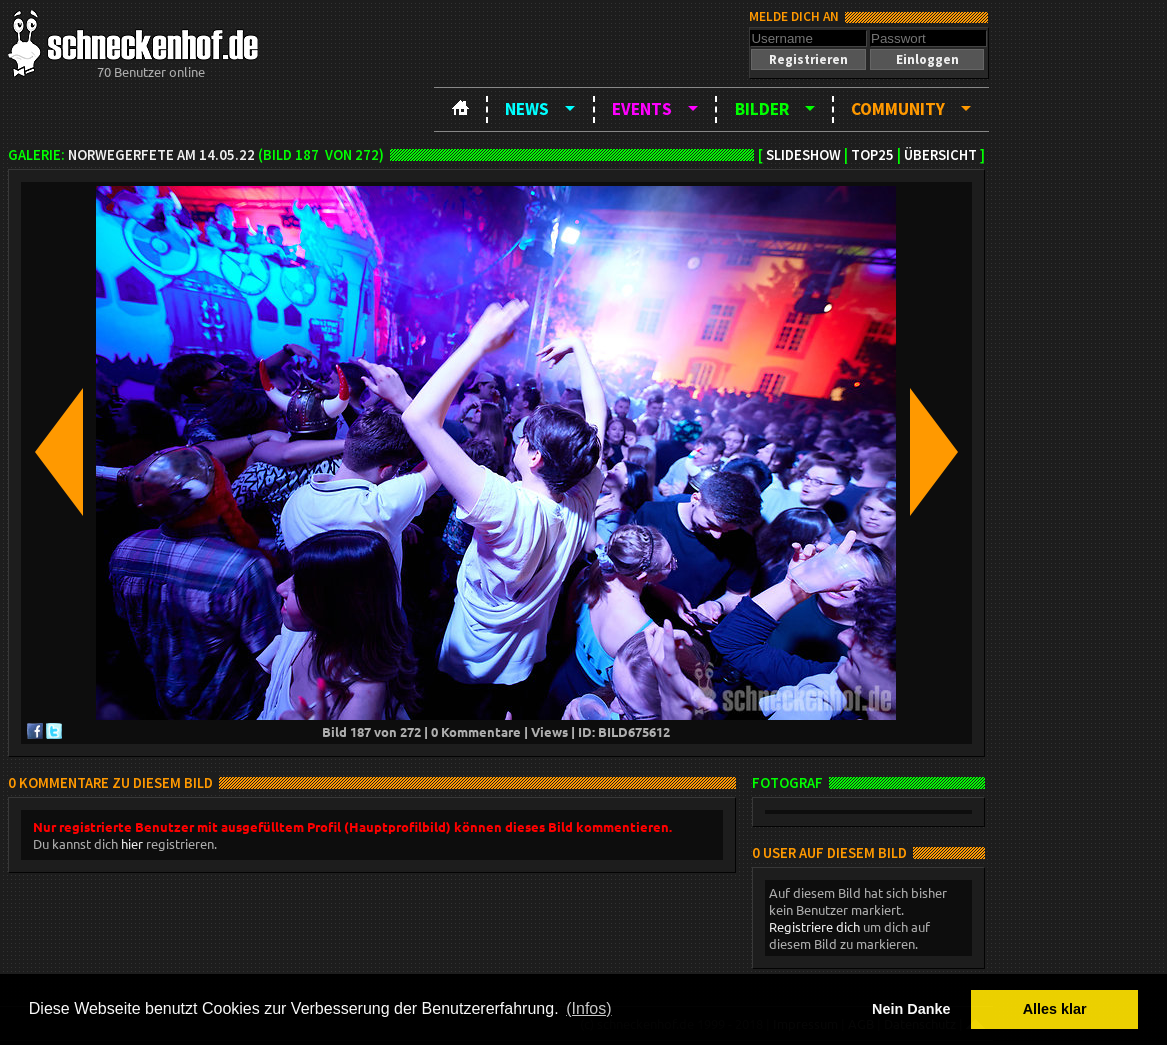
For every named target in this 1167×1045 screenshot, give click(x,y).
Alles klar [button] (1055, 1009)
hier (132, 843)
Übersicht (940, 155)
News (527, 109)
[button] (808, 59)
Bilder (762, 109)
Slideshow (803, 155)
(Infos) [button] (588, 1008)
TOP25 (872, 155)
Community (898, 109)
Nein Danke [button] (911, 1009)
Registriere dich (814, 926)
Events (642, 109)
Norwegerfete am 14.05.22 (161, 155)
